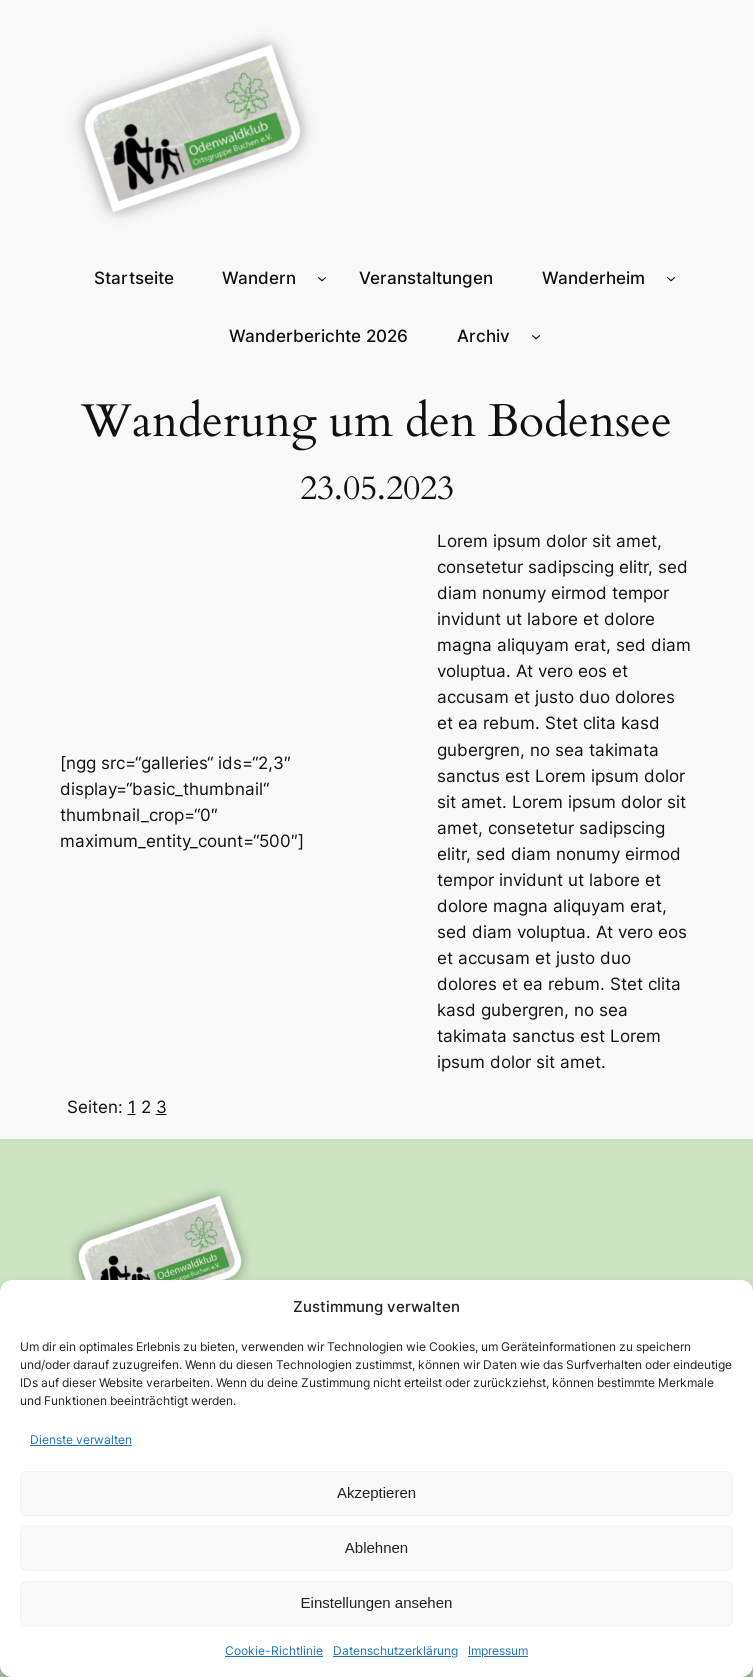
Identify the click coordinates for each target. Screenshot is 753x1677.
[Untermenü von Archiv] (536, 336)
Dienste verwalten (81, 1439)
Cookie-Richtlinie (274, 1650)
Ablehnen (376, 1547)
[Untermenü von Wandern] (322, 278)
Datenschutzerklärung (395, 1650)
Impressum (498, 1650)
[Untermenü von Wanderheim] (671, 278)
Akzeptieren (376, 1492)
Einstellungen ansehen (377, 1602)
